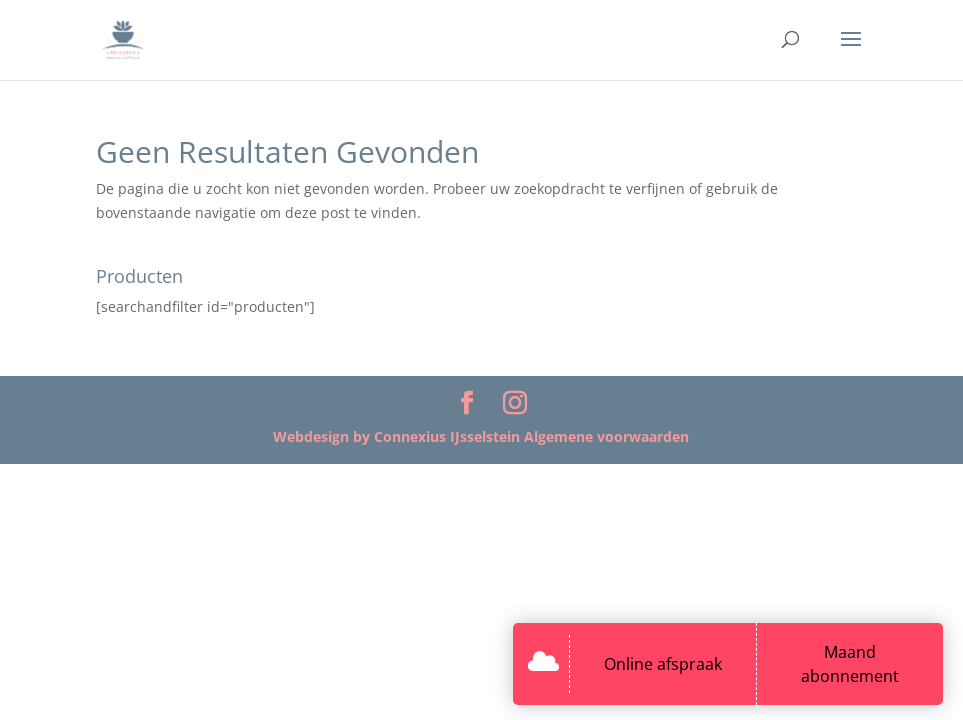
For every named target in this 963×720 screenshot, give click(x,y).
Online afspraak (663, 664)
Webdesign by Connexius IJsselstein (398, 436)
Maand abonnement (850, 664)
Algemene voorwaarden (606, 436)
